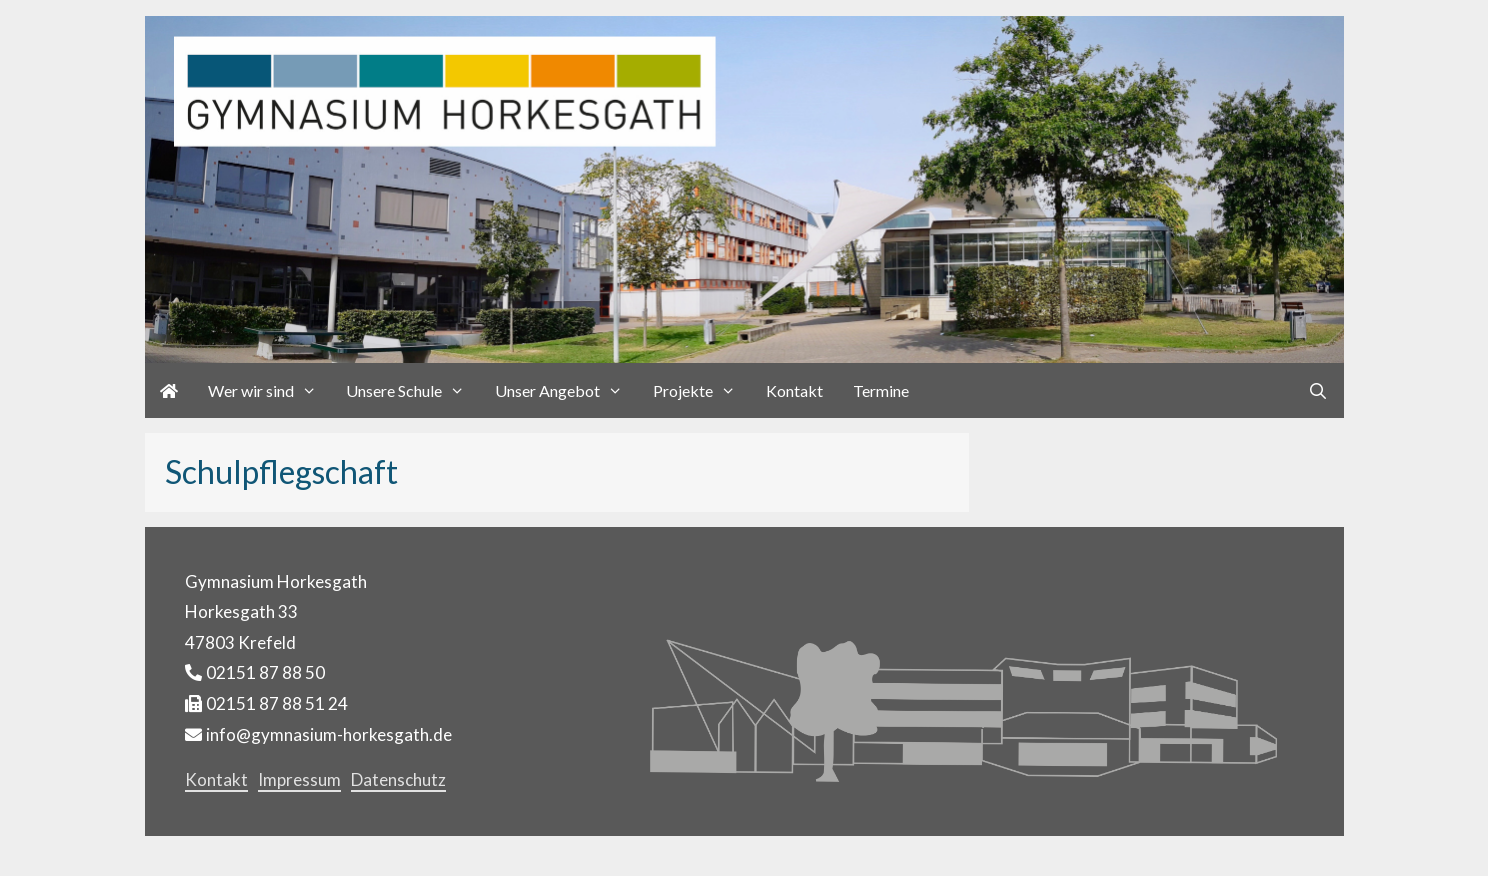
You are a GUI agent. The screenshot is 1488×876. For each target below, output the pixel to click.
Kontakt (794, 390)
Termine (881, 390)
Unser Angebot (566, 390)
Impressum (299, 779)
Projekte (702, 390)
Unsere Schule (413, 390)
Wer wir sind (270, 390)
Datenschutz (398, 779)
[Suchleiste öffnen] (1318, 390)
